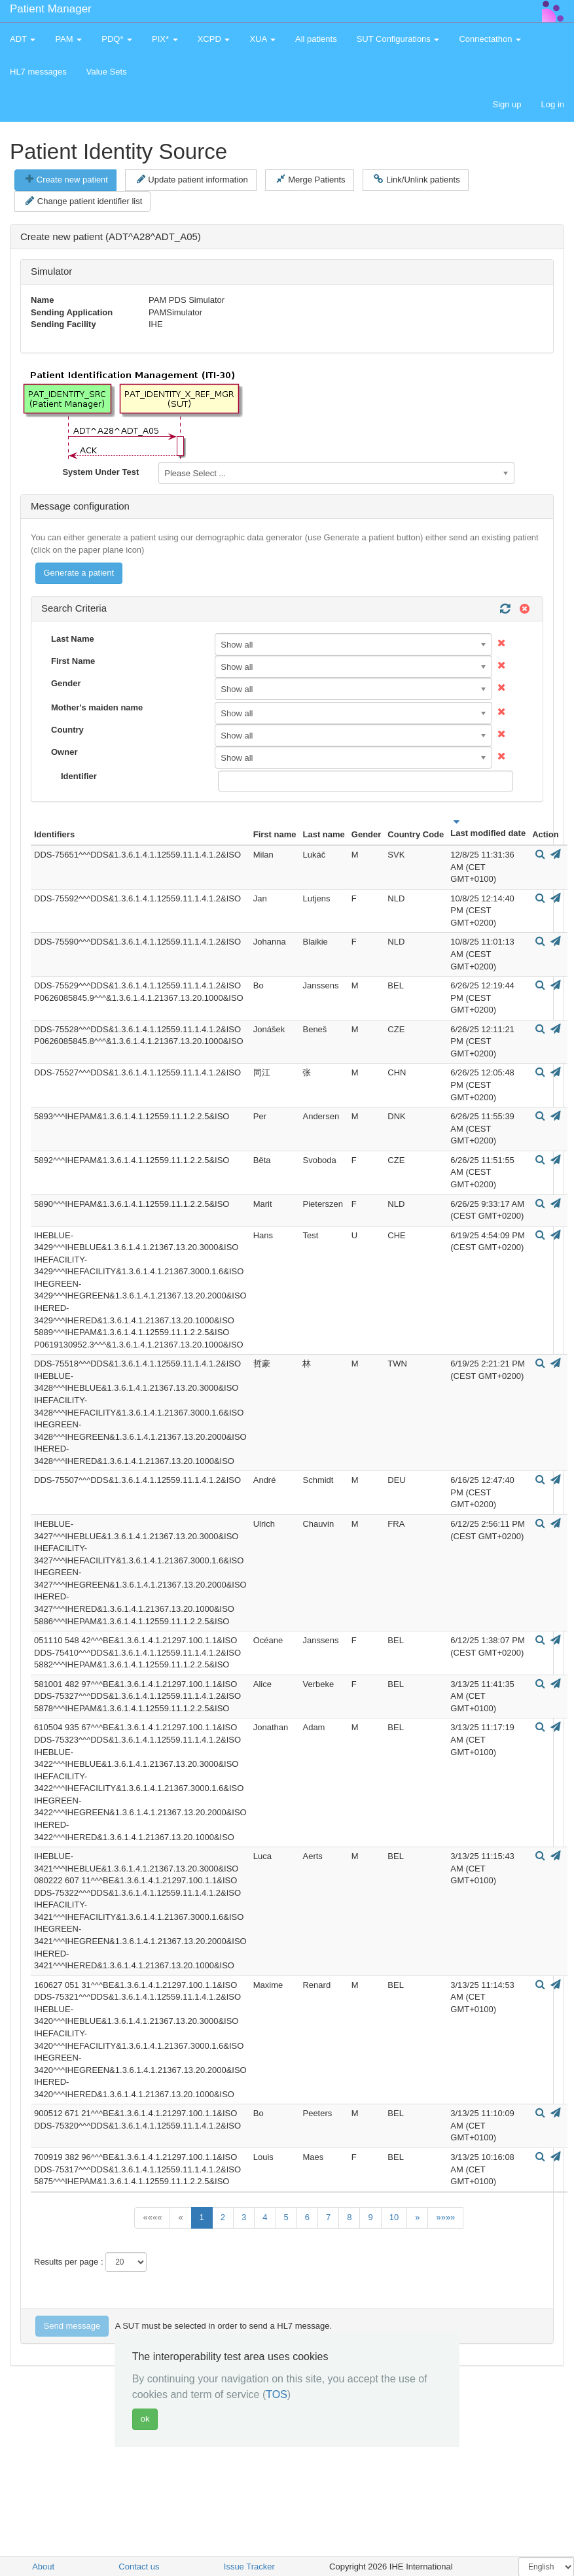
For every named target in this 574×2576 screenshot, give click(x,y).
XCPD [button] (214, 39)
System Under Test (100, 472)
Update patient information (192, 179)
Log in (552, 104)
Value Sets (106, 72)
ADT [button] (22, 39)
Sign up (506, 104)
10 (394, 2217)
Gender (66, 683)
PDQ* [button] (116, 39)
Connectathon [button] (490, 39)
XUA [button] (262, 39)
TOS (276, 2394)
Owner (64, 752)
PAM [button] (68, 39)
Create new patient (67, 179)
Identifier (79, 776)
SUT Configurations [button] (398, 39)
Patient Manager (51, 9)
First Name (73, 661)
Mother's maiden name (97, 707)
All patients (316, 39)
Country (67, 730)
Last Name (72, 639)
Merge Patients (310, 179)
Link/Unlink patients (416, 179)
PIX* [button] (165, 39)
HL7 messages (38, 72)
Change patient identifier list (84, 201)
